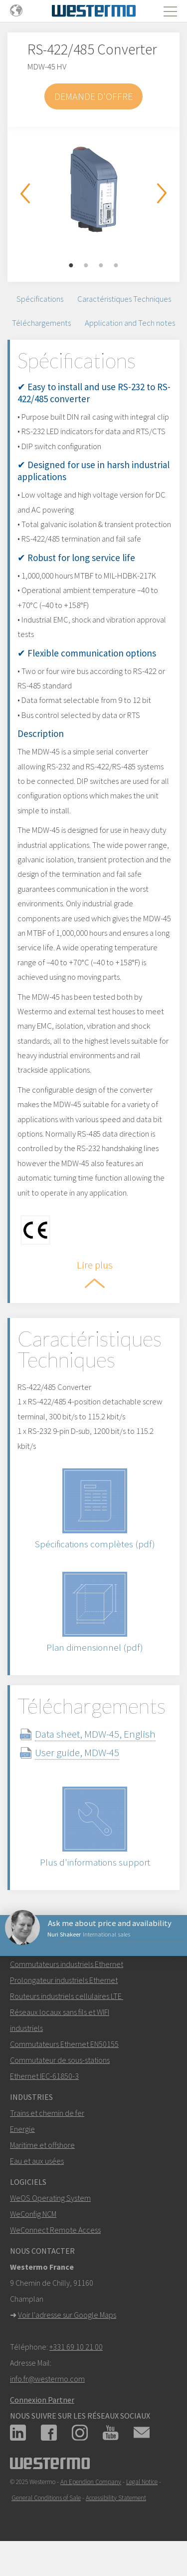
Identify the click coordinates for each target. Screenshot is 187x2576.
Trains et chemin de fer (47, 2113)
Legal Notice (142, 2482)
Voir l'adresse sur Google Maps (67, 2315)
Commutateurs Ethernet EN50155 (64, 2044)
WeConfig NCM (33, 2214)
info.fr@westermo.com (47, 2379)
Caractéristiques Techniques (124, 298)
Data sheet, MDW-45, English (95, 1734)
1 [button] (71, 266)
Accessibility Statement (116, 2498)
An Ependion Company (90, 2482)
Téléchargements (41, 322)
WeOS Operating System (50, 2198)
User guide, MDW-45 (77, 1752)
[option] (93, 189)
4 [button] (116, 266)
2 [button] (86, 266)
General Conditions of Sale (46, 2498)
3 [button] (101, 266)
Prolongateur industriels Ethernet (64, 1980)
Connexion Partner (42, 2400)
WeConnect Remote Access (55, 2230)
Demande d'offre (93, 96)
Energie (22, 2129)
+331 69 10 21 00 (76, 2347)
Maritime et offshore (42, 2145)
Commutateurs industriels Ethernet (66, 1964)
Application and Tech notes (130, 322)
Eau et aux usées (37, 2161)
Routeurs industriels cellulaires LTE (66, 1996)
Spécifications (39, 298)
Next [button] (162, 193)
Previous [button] (25, 193)
